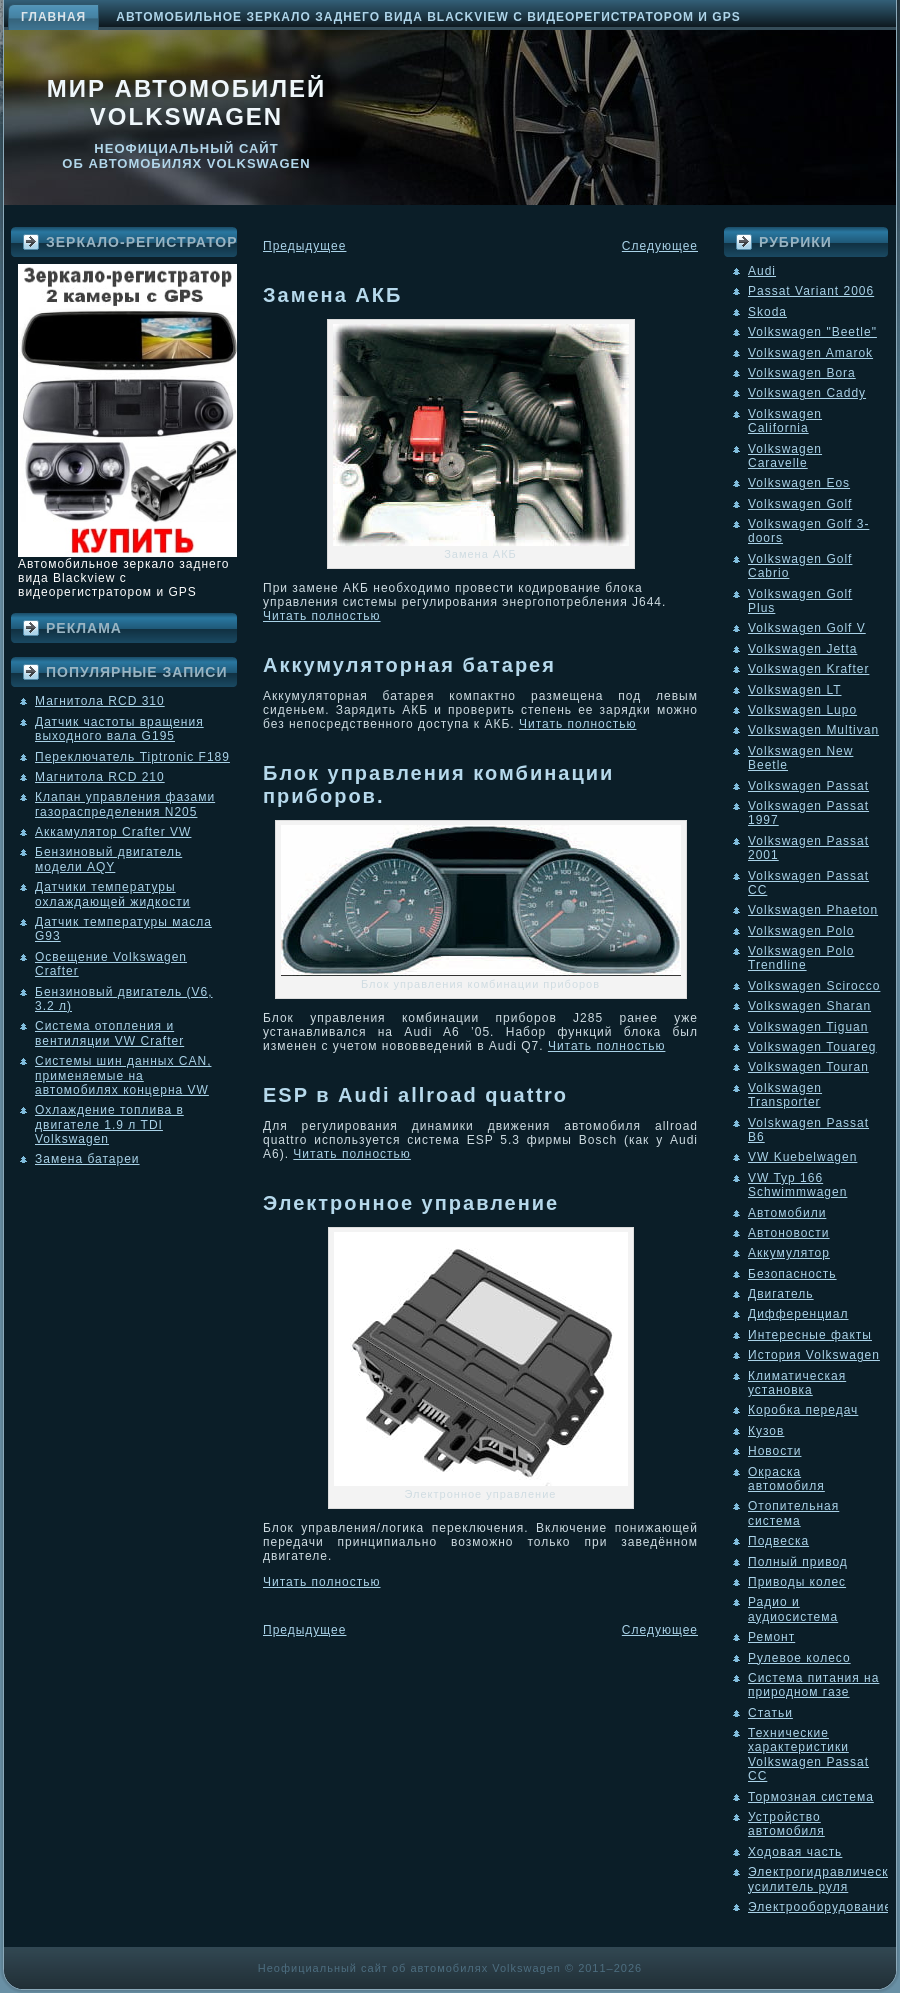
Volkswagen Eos (799, 483)
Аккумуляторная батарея (409, 665)
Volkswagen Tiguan (808, 1027)
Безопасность (792, 1274)
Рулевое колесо (799, 1658)
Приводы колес (797, 1582)
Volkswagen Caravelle (785, 456)
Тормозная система (811, 1797)
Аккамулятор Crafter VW (113, 832)
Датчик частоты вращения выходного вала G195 (119, 729)
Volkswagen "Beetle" (812, 332)
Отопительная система (793, 1513)
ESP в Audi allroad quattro (415, 1095)
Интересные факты (810, 1335)
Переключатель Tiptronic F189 (132, 757)
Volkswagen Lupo (802, 710)
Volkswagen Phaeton (813, 910)
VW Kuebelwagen (802, 1157)
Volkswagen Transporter (785, 1095)
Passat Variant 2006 (811, 291)
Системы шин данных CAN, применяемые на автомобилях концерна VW (123, 1075)
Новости (774, 1451)
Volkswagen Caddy (807, 393)
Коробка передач (803, 1410)
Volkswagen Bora (802, 373)
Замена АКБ (332, 295)
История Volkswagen (814, 1355)
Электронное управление (411, 1203)
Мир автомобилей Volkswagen (187, 102)
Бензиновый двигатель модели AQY (108, 859)
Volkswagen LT (795, 690)
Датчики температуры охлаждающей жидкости (112, 894)
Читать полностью (322, 616)
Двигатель (781, 1294)
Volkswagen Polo (801, 931)
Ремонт (771, 1637)
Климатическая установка (797, 1383)
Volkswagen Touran (808, 1067)
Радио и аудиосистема (793, 1609)
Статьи (770, 1713)
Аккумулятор (789, 1253)
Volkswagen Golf (800, 504)
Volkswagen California (785, 421)
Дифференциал (798, 1314)
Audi (762, 271)
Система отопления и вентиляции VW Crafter (109, 1033)
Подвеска (778, 1541)
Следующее (660, 246)
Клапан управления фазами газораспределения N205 (125, 804)
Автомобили (787, 1213)
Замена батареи (87, 1159)
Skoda (767, 312)
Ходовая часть (795, 1852)
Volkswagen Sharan (809, 1006)
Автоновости (789, 1233)
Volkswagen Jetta (802, 649)
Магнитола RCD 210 (100, 777)
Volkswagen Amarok (810, 353)
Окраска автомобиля (786, 1479)
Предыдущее (304, 246)
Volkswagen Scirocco (814, 986)
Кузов (766, 1431)
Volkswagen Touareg (812, 1047)
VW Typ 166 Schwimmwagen (797, 1185)
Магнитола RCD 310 (100, 701)
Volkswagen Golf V (807, 628)
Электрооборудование (820, 1907)
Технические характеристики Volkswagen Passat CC (808, 1754)
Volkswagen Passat (808, 786)
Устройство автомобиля (786, 1824)
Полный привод (798, 1562)
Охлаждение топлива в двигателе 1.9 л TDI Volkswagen (109, 1124)
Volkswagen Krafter (808, 669)
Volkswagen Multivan (813, 730)
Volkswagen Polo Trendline (801, 958)
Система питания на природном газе (813, 1685)
